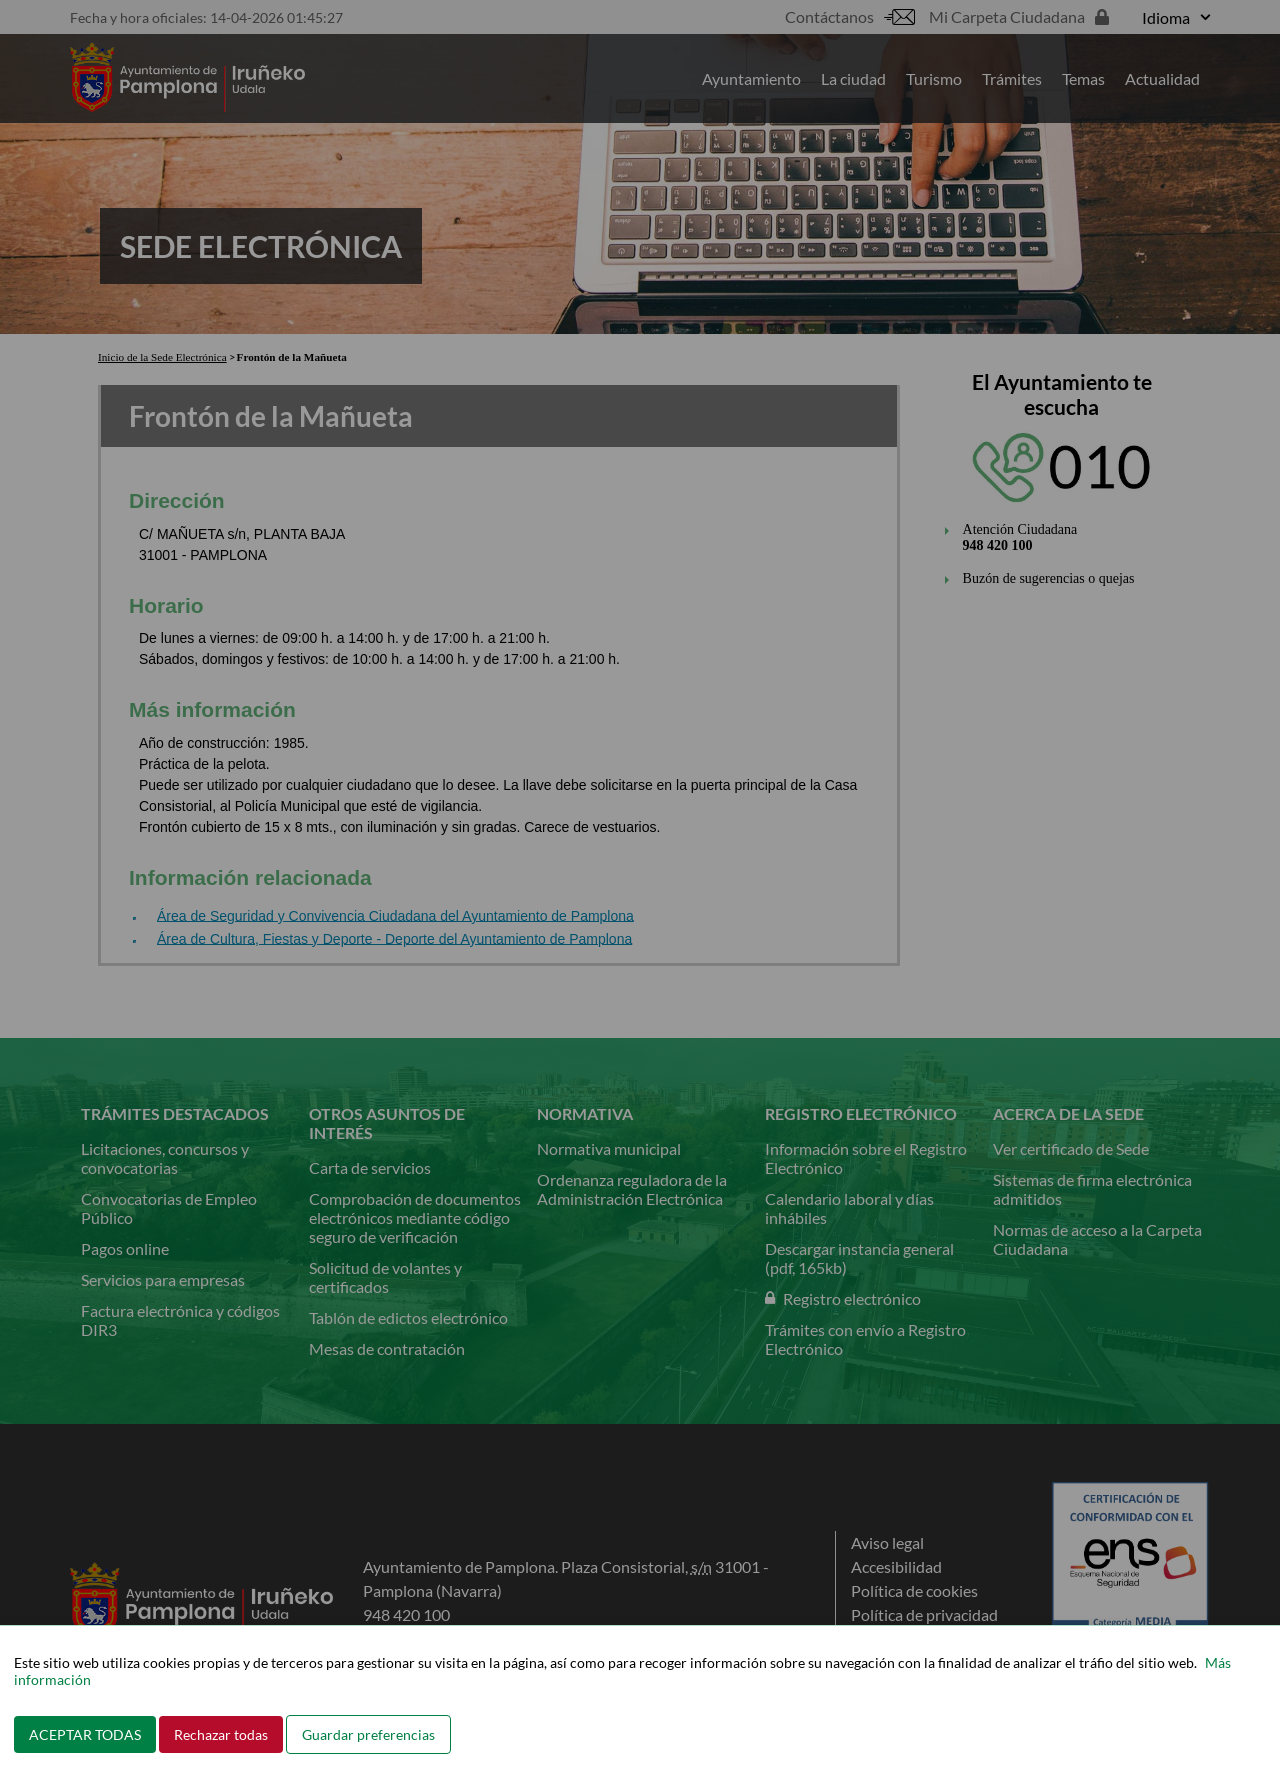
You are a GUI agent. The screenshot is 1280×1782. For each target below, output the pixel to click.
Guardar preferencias (368, 1734)
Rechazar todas (221, 1734)
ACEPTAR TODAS (85, 1734)
